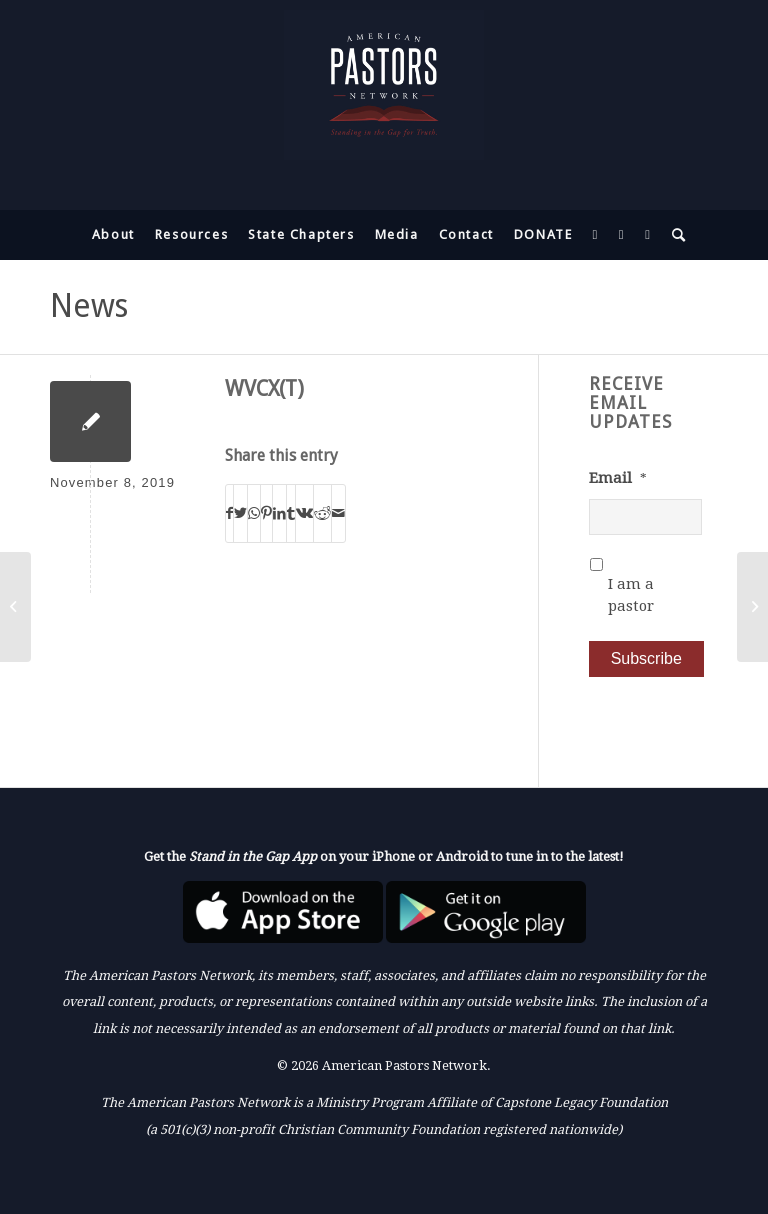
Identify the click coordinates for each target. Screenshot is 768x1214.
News (89, 306)
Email (618, 478)
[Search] (674, 235)
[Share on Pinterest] (266, 513)
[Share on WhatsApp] (254, 513)
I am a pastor (631, 595)
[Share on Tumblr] (291, 513)
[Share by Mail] (338, 513)
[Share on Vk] (304, 513)
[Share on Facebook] (229, 513)
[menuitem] (113, 235)
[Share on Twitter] (240, 513)
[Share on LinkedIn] (279, 513)
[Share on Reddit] (322, 513)
